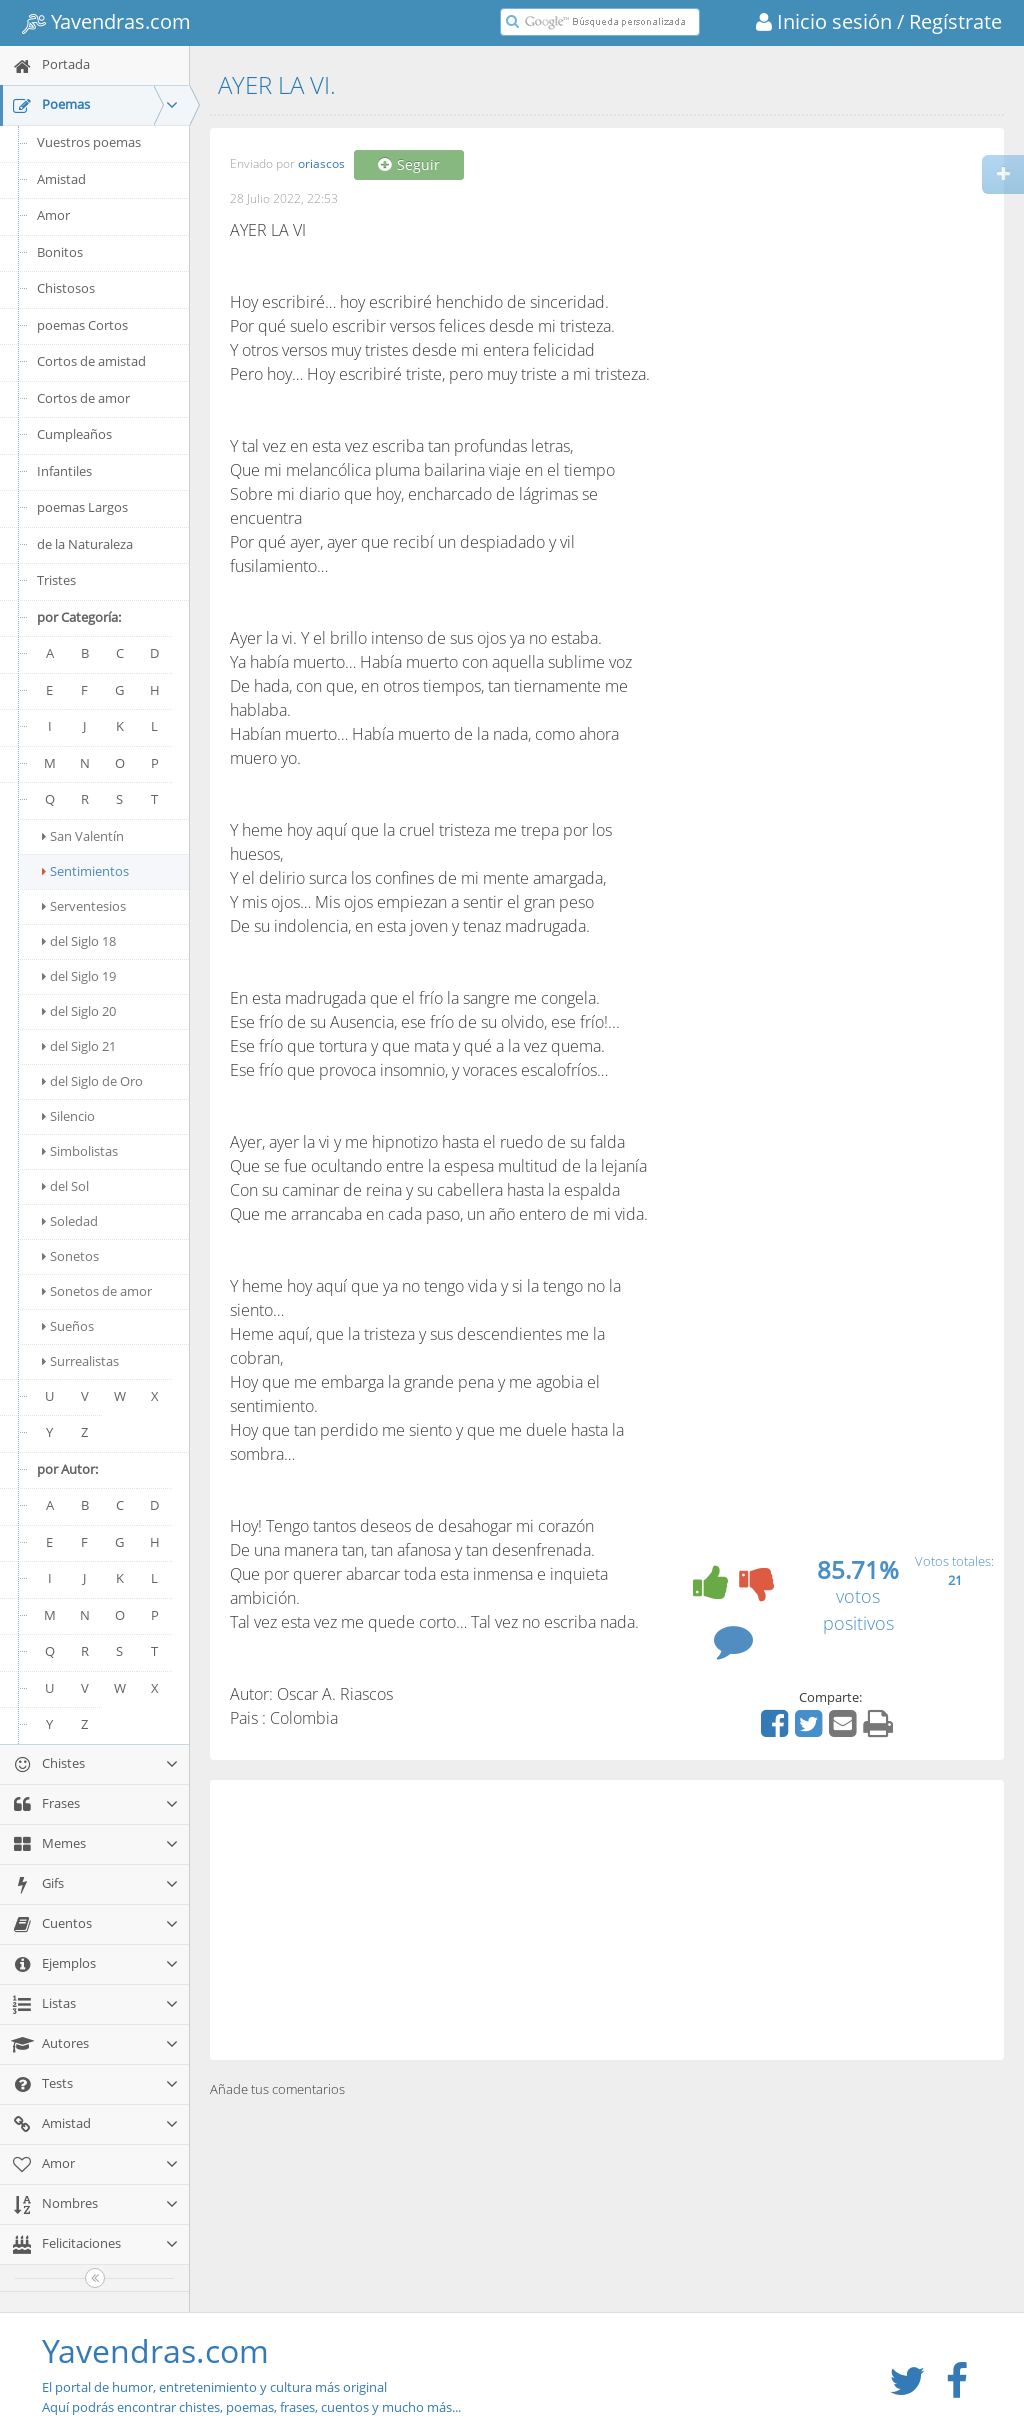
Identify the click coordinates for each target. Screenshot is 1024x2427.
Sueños (68, 1326)
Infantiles (64, 471)
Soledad (70, 1221)
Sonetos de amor (97, 1291)
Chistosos (66, 288)
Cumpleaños (74, 434)
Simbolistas (80, 1151)
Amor (53, 215)
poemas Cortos (82, 325)
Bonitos (60, 252)
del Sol (65, 1186)
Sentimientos (85, 871)
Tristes (56, 580)
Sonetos (70, 1256)
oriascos (321, 164)
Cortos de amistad (91, 361)
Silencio (68, 1116)
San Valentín (83, 836)
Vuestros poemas (89, 142)
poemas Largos (82, 507)
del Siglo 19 (79, 976)
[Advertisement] (607, 1920)
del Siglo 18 (79, 941)
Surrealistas (80, 1361)
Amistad (61, 179)
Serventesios (84, 906)
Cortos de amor (83, 398)
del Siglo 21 (79, 1046)
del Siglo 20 (79, 1011)
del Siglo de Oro (92, 1081)
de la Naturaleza (85, 544)
